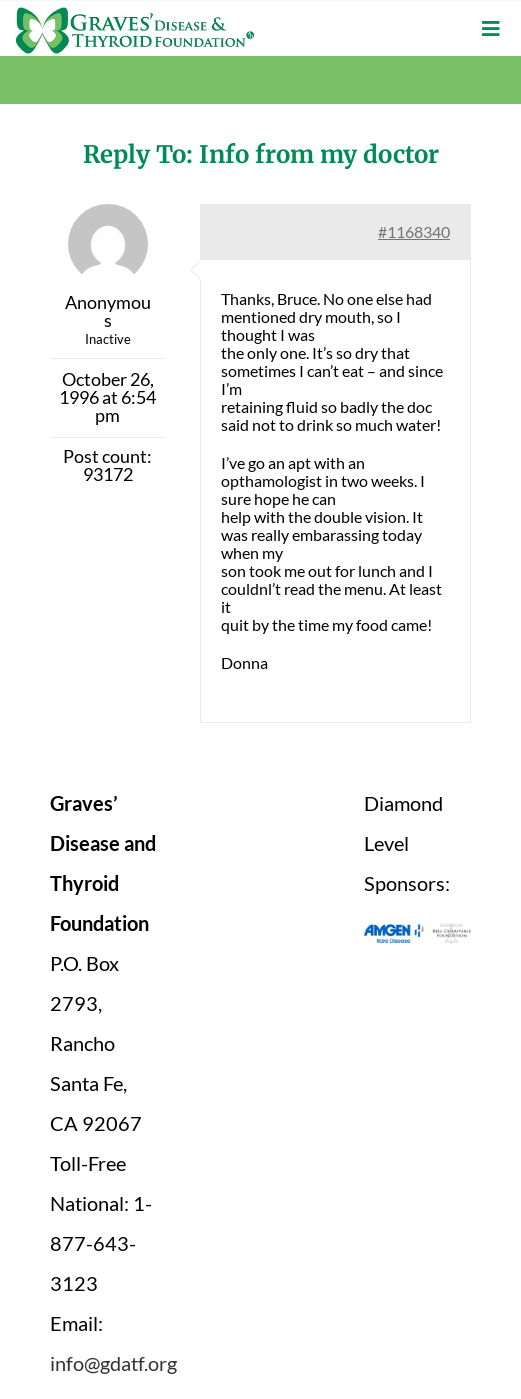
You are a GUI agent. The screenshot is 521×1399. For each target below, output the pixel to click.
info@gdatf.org (113, 1363)
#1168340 (414, 231)
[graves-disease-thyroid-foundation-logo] (135, 15)
